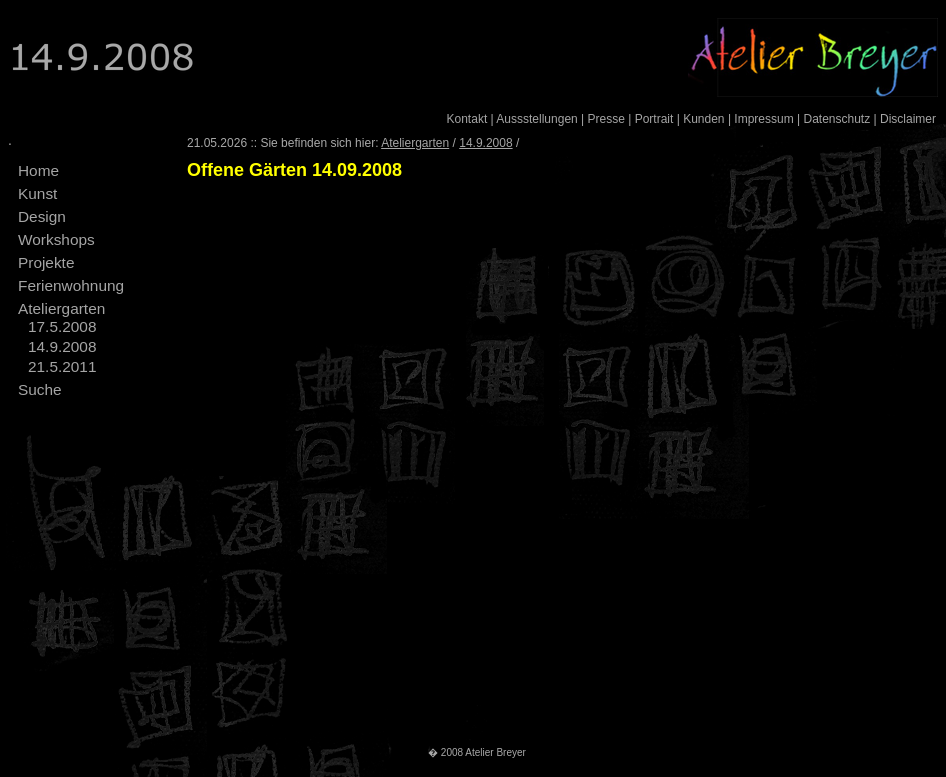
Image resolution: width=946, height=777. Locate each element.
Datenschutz (836, 119)
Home (38, 170)
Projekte (46, 262)
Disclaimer (908, 119)
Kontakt (467, 119)
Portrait (654, 119)
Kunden (703, 119)
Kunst (37, 193)
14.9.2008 (62, 346)
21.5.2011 (62, 366)
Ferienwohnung (71, 285)
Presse (606, 119)
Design (42, 216)
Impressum (763, 119)
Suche (40, 389)
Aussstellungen (536, 119)
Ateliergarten (61, 308)
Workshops (56, 239)
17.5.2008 (62, 326)
